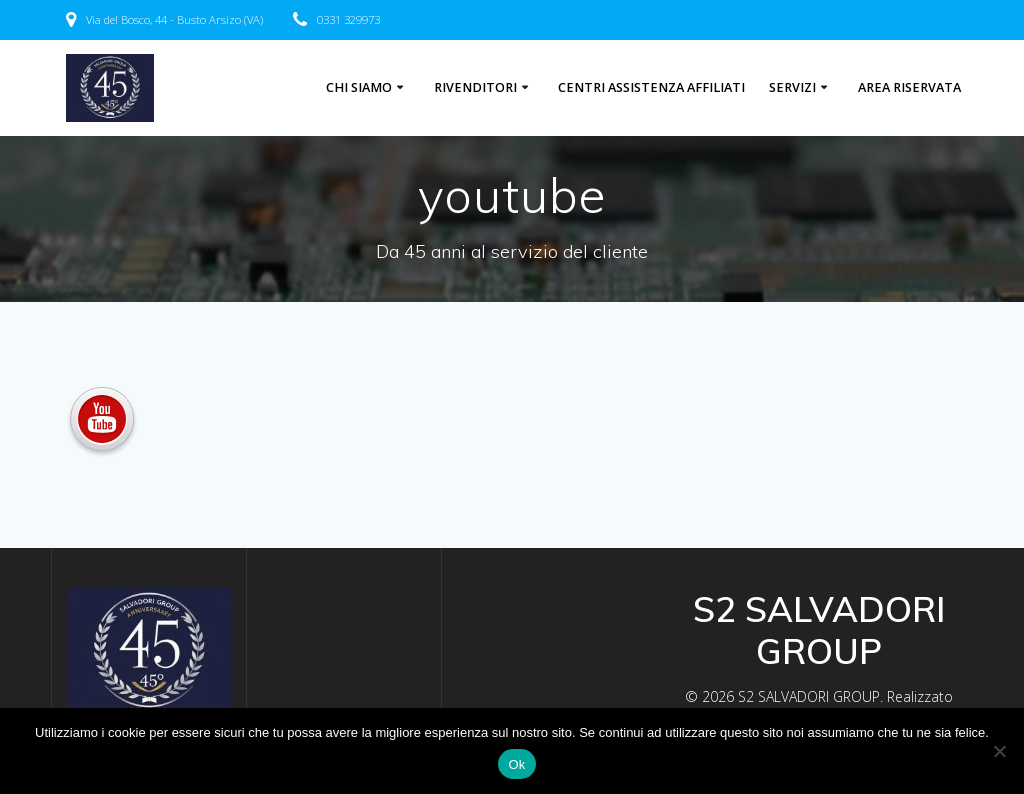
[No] (999, 751)
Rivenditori (475, 87)
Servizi (792, 87)
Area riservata (909, 87)
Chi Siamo (359, 87)
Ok (516, 764)
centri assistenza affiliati (651, 87)
